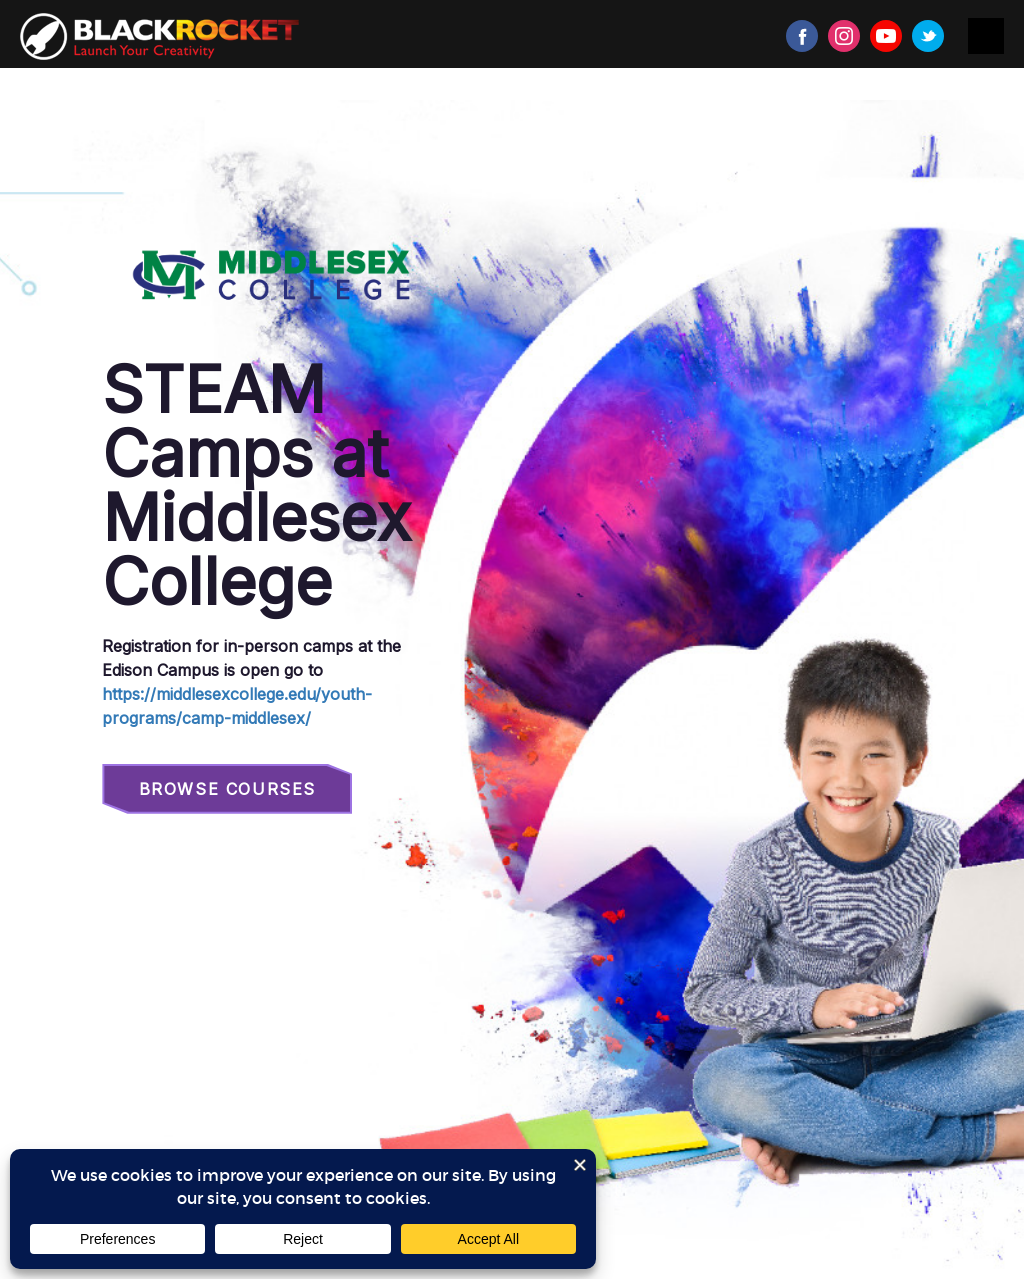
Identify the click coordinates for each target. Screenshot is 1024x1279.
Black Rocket (159, 36)
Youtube (886, 36)
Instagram (844, 36)
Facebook (802, 36)
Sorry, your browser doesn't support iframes (512, 689)
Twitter (928, 36)
